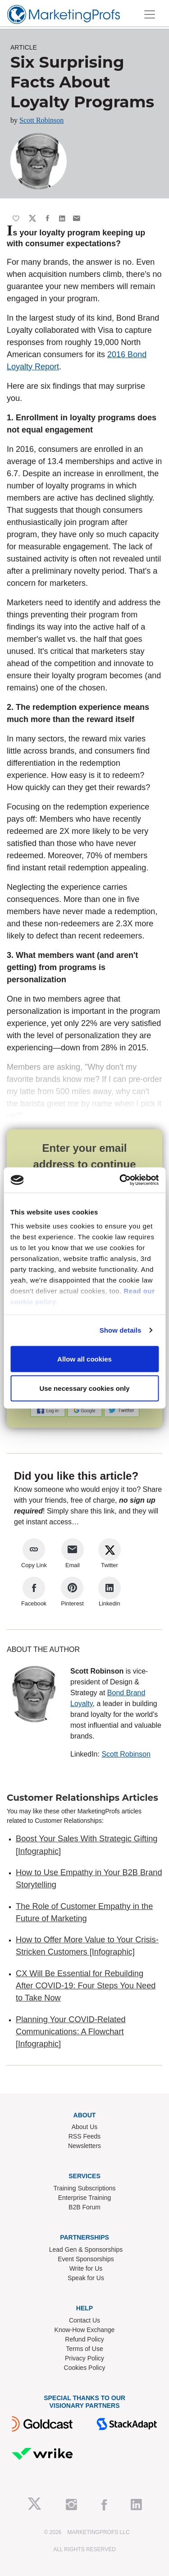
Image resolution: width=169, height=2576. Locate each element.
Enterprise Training (84, 2197)
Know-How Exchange (85, 2329)
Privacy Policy (84, 2358)
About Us (85, 2126)
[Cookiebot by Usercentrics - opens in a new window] (120, 1180)
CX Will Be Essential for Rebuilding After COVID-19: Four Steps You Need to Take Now (85, 1986)
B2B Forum (84, 2207)
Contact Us (84, 2320)
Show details (121, 1330)
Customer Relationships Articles (82, 1797)
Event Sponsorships (86, 2259)
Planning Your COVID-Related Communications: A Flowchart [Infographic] (71, 2032)
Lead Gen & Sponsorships (86, 2249)
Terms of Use (84, 2348)
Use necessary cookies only (84, 1388)
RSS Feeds (85, 2136)
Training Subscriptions (85, 2188)
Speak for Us (86, 2278)
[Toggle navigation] (149, 14)
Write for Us (86, 2268)
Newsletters (84, 2145)
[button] (48, 1409)
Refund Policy (84, 2339)
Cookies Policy (84, 2367)
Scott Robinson (41, 120)
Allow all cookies (84, 1358)
